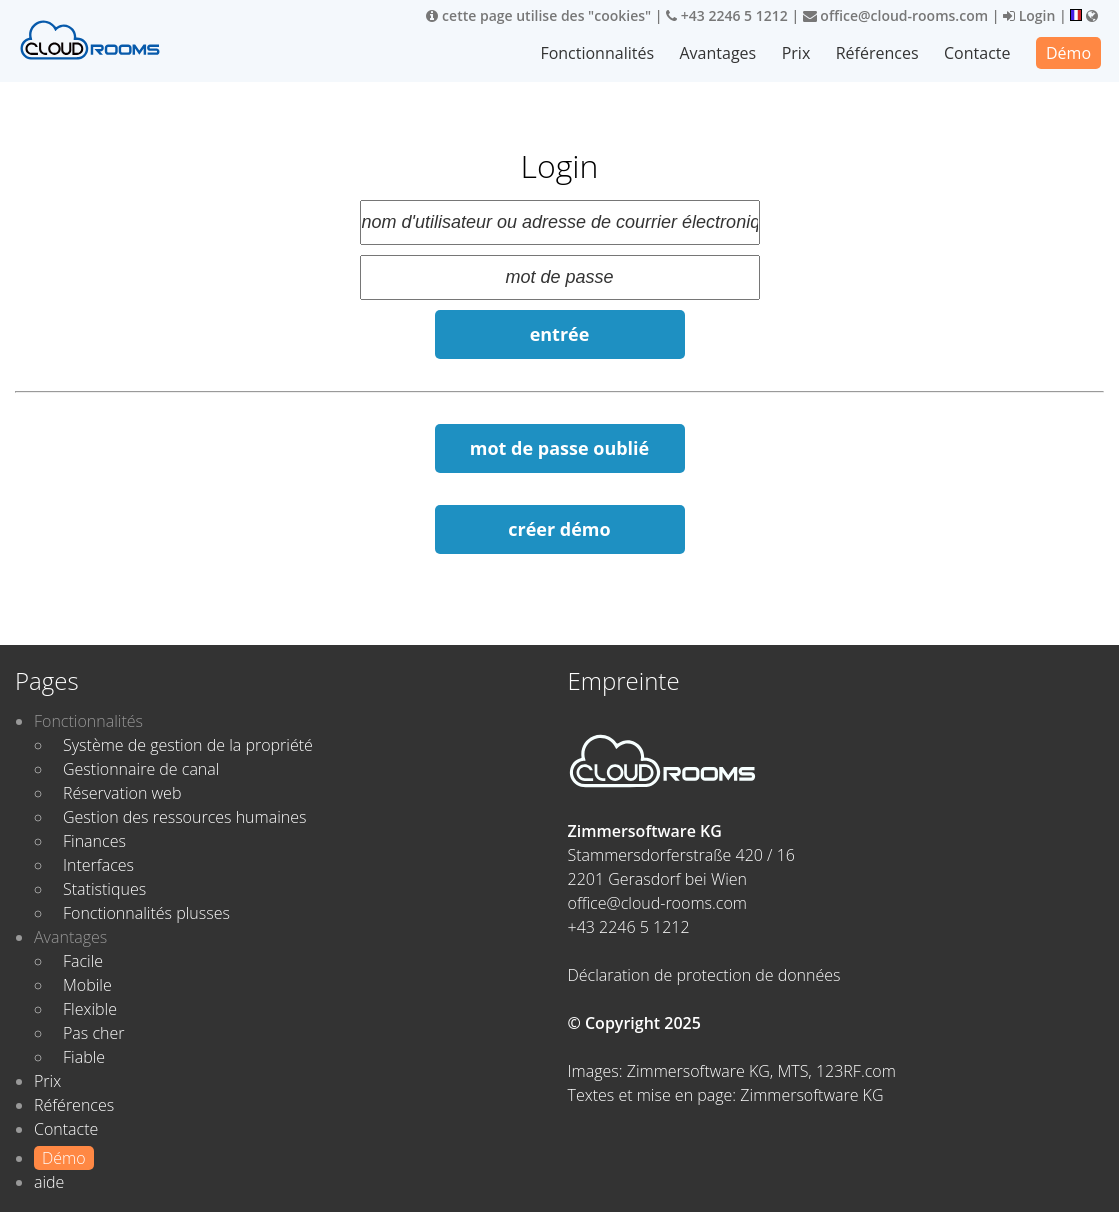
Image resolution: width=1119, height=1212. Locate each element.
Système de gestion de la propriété (188, 745)
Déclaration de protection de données (704, 975)
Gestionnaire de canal (141, 769)
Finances (94, 841)
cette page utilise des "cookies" (538, 15)
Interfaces (98, 865)
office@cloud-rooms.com (895, 15)
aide (49, 1182)
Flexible (90, 1009)
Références (877, 53)
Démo (1068, 53)
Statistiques (104, 889)
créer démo (559, 529)
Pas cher (94, 1033)
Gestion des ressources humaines (184, 817)
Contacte (977, 53)
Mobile (87, 985)
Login (1029, 15)
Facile (83, 961)
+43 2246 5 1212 (727, 15)
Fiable (84, 1057)
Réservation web (122, 793)
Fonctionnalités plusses (146, 913)
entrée (560, 334)
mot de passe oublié (559, 448)
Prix (796, 53)
